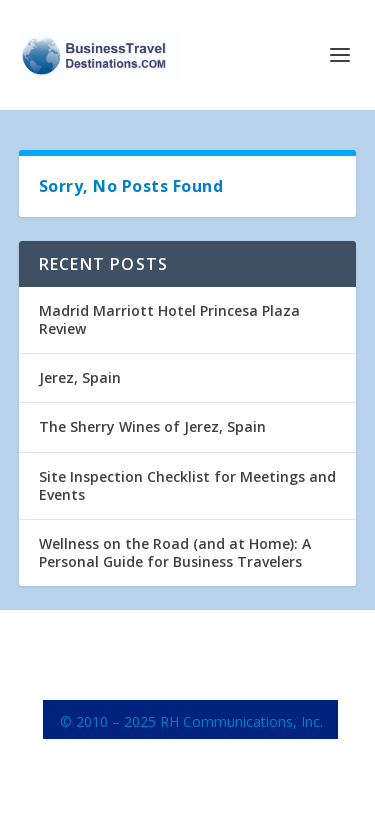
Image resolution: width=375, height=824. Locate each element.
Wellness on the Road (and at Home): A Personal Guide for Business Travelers (175, 552)
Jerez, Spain (80, 377)
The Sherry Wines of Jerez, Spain (152, 426)
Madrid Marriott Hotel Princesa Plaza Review (169, 319)
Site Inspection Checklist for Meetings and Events (187, 485)
